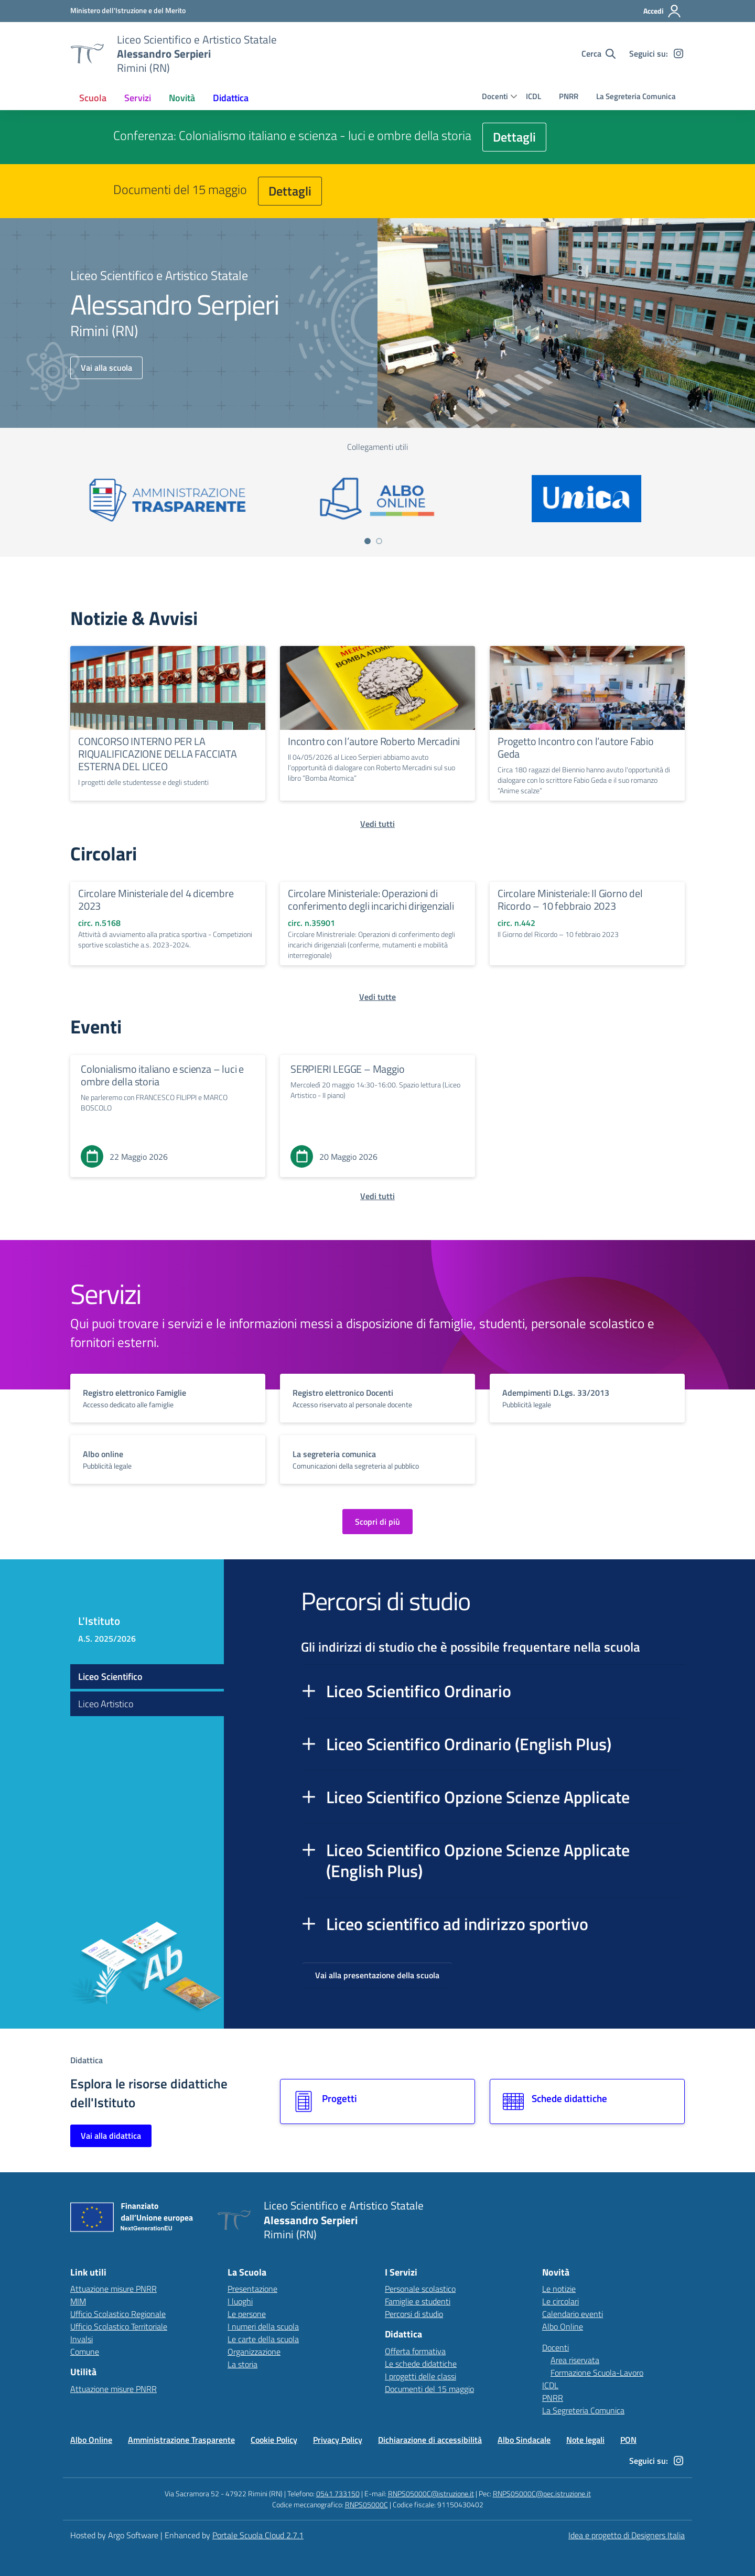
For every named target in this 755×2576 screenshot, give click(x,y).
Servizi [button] (137, 98)
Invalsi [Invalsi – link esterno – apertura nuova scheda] (81, 2339)
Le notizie (559, 2288)
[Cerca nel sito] (598, 53)
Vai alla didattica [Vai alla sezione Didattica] (111, 2135)
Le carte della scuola (263, 2339)
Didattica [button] (231, 98)
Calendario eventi (572, 2314)
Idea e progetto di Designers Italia (626, 2535)
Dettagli (514, 136)
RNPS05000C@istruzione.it (431, 2493)
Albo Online (562, 2326)
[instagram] (678, 53)
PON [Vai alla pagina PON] (628, 2439)
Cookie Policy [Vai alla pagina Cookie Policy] (274, 2439)
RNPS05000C (366, 2504)
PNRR (568, 96)
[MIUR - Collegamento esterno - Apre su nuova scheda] (128, 10)
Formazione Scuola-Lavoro (597, 2372)
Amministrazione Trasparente (181, 2439)
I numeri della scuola (263, 2326)
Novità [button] (182, 98)
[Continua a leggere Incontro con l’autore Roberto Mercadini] (377, 688)
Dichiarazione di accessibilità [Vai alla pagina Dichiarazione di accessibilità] (430, 2439)
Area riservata (575, 2360)
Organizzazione (254, 2351)
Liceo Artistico (105, 1704)
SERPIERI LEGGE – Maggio (347, 1069)
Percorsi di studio (414, 2314)
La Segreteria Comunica (636, 96)
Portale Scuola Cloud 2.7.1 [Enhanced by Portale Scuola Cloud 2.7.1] (258, 2535)
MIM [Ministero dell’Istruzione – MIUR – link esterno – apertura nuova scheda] (78, 2301)
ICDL (533, 96)
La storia (242, 2364)
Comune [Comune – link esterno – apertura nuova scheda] (84, 2351)
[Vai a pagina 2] (379, 541)
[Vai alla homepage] (87, 53)
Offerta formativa (415, 2351)
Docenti (495, 96)
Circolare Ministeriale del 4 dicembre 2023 (156, 899)
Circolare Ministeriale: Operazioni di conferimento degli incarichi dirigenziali (371, 899)
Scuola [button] (92, 98)
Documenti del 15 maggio (429, 2389)
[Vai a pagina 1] (367, 541)
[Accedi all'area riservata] (662, 11)
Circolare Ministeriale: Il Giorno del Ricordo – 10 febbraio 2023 (570, 899)
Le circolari (560, 2301)
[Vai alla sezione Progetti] (377, 2101)
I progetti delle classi (420, 2376)
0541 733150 (338, 2493)
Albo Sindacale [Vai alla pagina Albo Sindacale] (524, 2439)
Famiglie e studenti (417, 2301)
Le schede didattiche (421, 2363)
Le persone (247, 2314)
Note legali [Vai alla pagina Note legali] (585, 2439)
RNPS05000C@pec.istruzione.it (542, 2493)
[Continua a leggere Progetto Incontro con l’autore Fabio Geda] (587, 688)
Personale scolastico (420, 2288)
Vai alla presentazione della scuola (377, 1975)
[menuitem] (92, 97)
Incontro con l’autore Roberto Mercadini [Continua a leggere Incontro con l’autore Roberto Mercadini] (374, 741)
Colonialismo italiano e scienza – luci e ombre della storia (162, 1075)
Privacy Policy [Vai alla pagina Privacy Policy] (337, 2439)
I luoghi (240, 2301)
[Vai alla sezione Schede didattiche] (587, 2101)
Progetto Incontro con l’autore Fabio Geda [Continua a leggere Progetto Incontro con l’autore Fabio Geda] (576, 747)
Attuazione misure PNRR (113, 2288)
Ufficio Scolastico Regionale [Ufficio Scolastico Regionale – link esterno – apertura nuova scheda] (118, 2314)
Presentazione (252, 2288)
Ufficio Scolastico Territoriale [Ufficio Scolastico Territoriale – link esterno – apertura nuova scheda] (118, 2326)
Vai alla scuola (106, 367)
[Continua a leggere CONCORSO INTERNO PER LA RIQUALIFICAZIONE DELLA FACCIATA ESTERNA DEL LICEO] (167, 688)
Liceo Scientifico (110, 1676)
